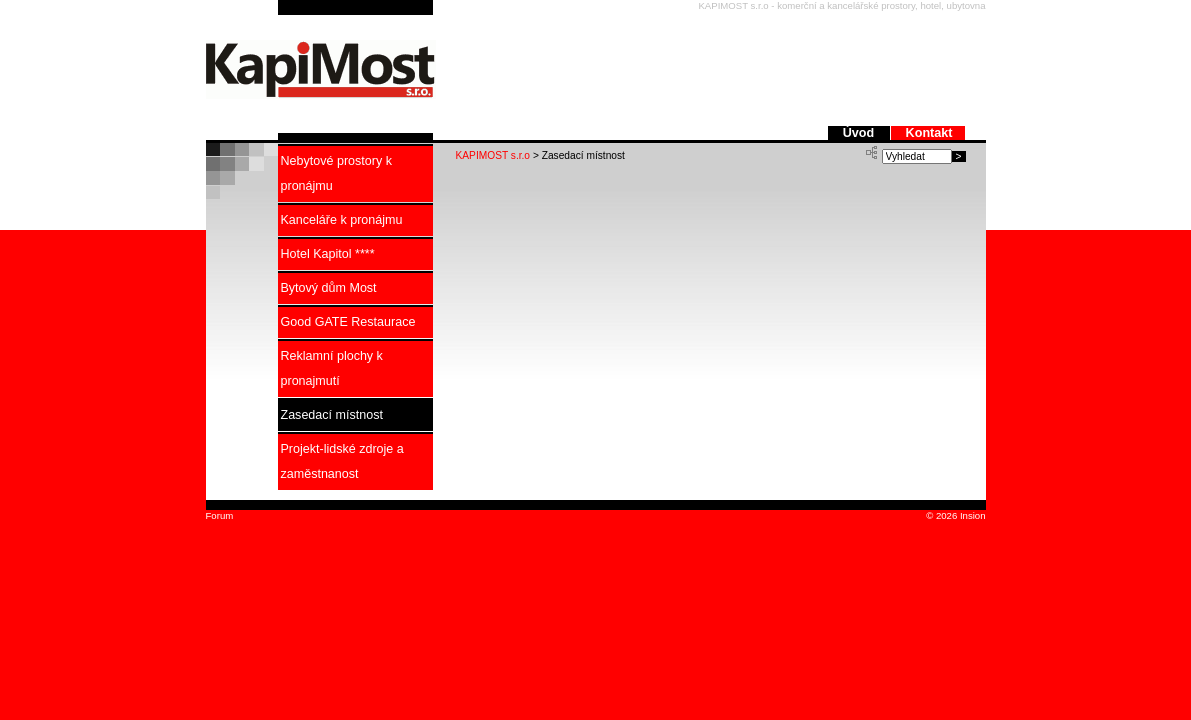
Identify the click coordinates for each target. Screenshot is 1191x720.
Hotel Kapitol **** (328, 254)
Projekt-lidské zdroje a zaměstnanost (342, 461)
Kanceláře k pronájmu (342, 220)
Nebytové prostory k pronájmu (336, 173)
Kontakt (929, 133)
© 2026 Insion (954, 515)
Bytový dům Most (329, 288)
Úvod (860, 133)
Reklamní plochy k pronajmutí (332, 368)
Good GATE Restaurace (348, 322)
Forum (220, 515)
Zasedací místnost (332, 415)
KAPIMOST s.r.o (493, 155)
